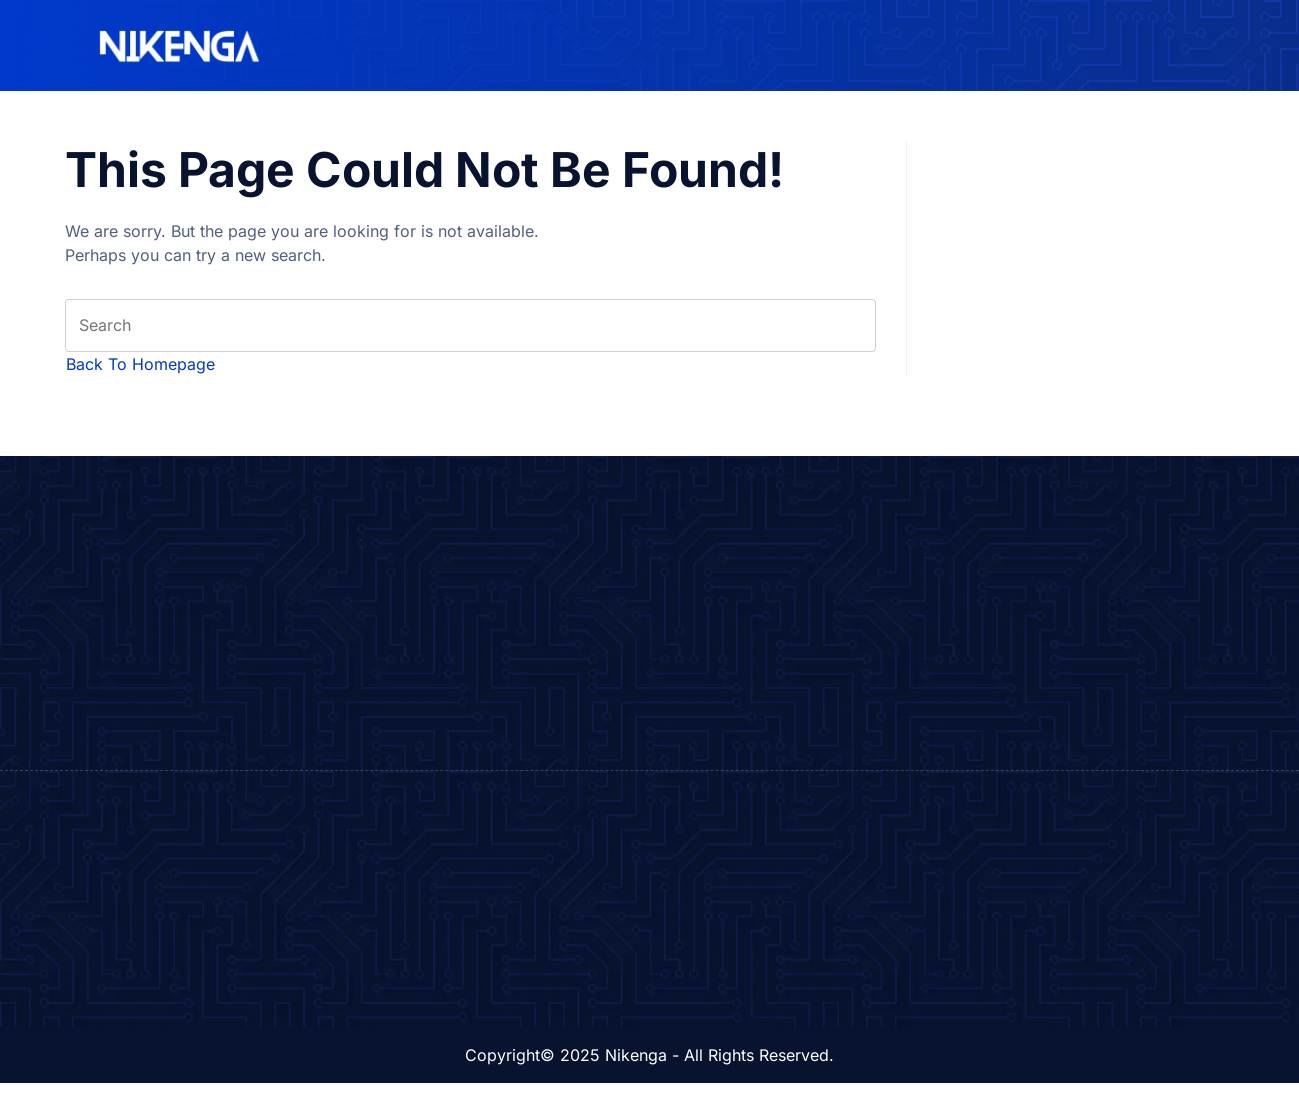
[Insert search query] (470, 328)
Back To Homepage (140, 369)
